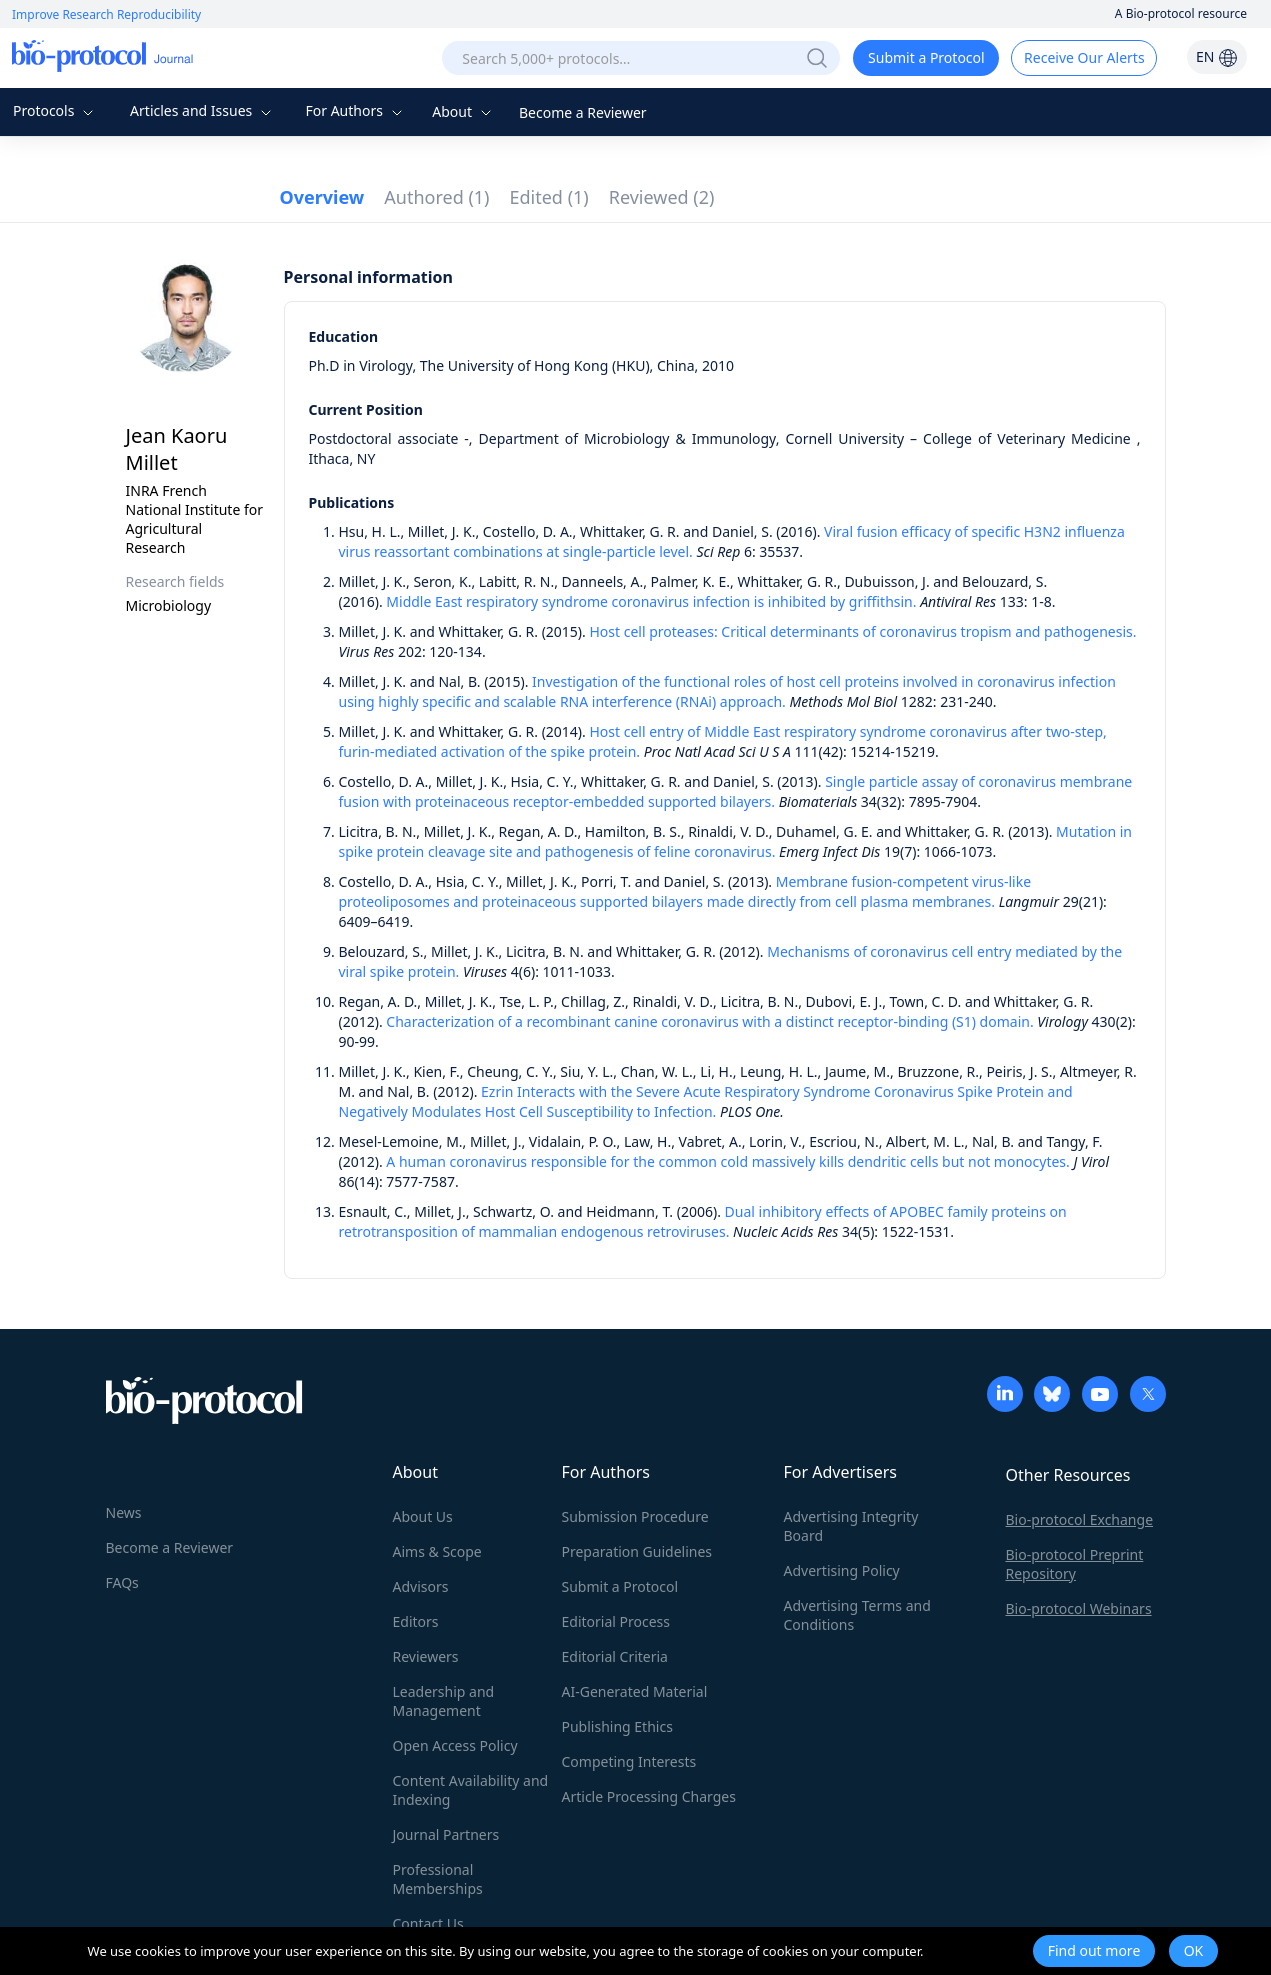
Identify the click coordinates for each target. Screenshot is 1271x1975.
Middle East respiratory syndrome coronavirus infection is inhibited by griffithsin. (651, 601)
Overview (322, 197)
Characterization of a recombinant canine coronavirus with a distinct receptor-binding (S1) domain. (709, 1021)
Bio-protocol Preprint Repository (1075, 1564)
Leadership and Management (444, 1701)
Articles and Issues (203, 110)
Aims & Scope (437, 1551)
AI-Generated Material (635, 1691)
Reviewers (426, 1656)
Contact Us (428, 1923)
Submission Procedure (635, 1516)
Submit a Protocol (926, 57)
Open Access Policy (455, 1745)
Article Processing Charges (649, 1796)
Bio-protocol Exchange (1080, 1519)
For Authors (355, 110)
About (463, 111)
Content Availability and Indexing (471, 1790)
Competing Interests (629, 1761)
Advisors (421, 1586)
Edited (549, 197)
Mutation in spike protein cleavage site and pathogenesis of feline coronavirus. (736, 841)
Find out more (1094, 1950)
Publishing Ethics (617, 1726)
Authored (436, 197)
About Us (423, 1516)
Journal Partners (446, 1834)
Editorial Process (616, 1621)
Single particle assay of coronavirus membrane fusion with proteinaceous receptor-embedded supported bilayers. (736, 791)
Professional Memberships (438, 1879)
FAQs (122, 1582)
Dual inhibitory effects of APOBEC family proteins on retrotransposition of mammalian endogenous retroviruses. (703, 1221)
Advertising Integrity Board (851, 1526)
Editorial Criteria (615, 1656)
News (124, 1512)
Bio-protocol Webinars (1079, 1608)
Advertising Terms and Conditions (857, 1615)
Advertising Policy (842, 1570)
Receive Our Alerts (1084, 57)
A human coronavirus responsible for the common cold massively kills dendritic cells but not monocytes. (727, 1161)
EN (1217, 56)
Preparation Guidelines (637, 1551)
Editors (416, 1621)
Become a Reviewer (583, 112)
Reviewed (662, 197)
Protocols (55, 110)
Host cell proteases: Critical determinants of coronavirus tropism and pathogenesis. (862, 631)
